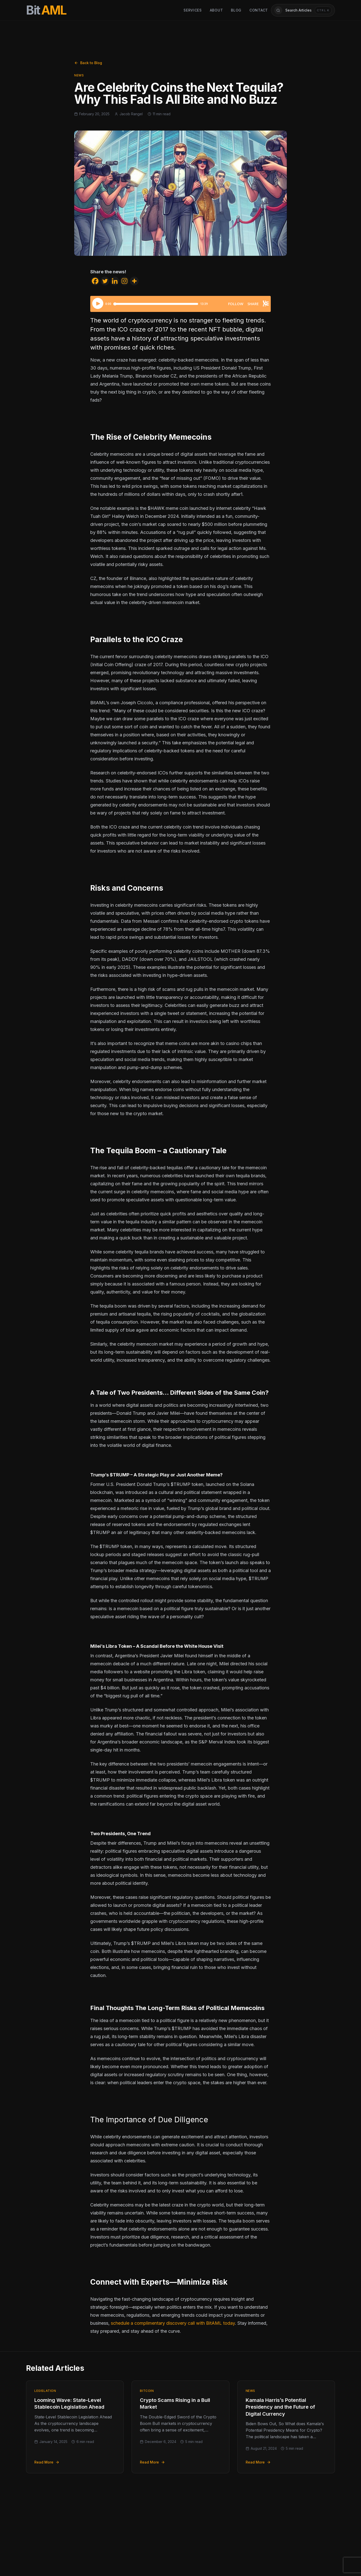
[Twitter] (105, 281)
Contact (258, 10)
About (216, 10)
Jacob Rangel (131, 114)
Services (193, 10)
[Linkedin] (114, 281)
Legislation (45, 2391)
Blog (236, 10)
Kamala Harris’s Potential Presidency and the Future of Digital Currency (280, 2407)
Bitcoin (147, 2391)
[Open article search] (303, 10)
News (79, 75)
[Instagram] (124, 281)
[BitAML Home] (46, 10)
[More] (134, 281)
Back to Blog (88, 63)
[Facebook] (95, 281)
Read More (46, 2462)
